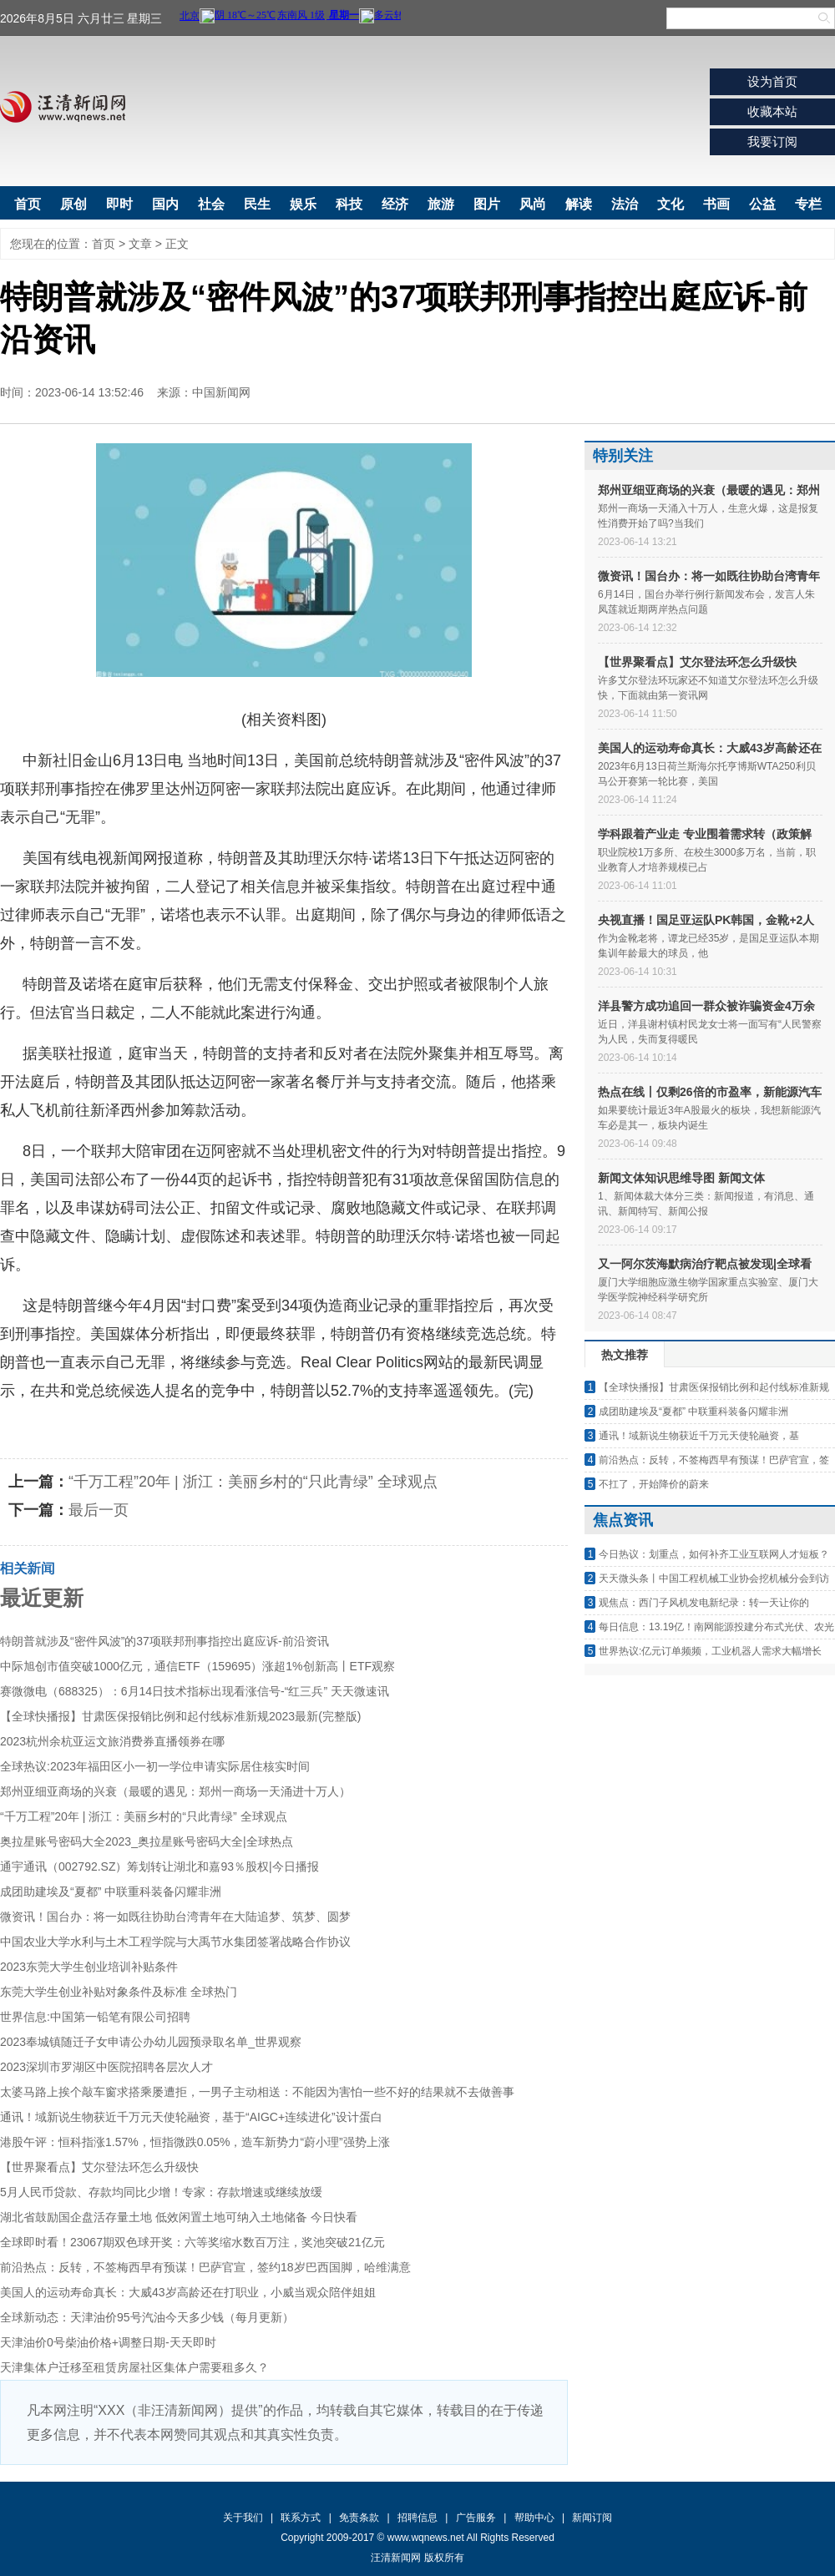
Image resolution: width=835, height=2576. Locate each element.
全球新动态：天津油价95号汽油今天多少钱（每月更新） (147, 2317)
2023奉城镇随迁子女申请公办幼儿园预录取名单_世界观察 (150, 2041)
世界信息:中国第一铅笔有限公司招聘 (95, 2016)
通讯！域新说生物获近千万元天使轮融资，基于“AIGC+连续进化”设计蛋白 (191, 2117)
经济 (395, 204)
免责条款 (359, 2517)
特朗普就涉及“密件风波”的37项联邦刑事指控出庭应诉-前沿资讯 (164, 1641)
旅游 (441, 204)
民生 (257, 204)
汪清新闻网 (62, 106)
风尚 (532, 204)
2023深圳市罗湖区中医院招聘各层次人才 (106, 2066)
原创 (73, 204)
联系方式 (301, 2517)
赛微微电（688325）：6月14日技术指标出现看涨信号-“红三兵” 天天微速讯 (194, 1691)
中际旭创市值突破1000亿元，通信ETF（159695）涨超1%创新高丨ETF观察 (197, 1666)
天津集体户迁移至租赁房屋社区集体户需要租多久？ (134, 2367)
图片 (486, 204)
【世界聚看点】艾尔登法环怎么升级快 (99, 2167)
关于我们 (243, 2517)
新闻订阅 (592, 2517)
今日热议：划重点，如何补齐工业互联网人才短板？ (714, 1554)
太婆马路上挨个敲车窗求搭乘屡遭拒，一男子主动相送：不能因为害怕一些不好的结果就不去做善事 (257, 2092)
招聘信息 (417, 2517)
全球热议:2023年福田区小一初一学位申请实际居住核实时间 (155, 1766)
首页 (27, 204)
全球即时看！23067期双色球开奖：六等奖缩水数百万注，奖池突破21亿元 (192, 2242)
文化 (670, 204)
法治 (624, 204)
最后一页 (98, 1510)
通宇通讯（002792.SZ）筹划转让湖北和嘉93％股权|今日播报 (159, 1866)
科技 (349, 204)
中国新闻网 (221, 392)
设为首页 (772, 81)
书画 (716, 204)
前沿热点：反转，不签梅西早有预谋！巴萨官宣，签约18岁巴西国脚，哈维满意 (205, 2267)
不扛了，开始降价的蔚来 (654, 1484)
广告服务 (476, 2517)
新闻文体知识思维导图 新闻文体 (681, 1177)
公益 (762, 204)
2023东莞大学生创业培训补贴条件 (89, 1966)
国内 (165, 204)
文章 (140, 243)
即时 (119, 204)
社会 (211, 204)
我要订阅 (772, 141)
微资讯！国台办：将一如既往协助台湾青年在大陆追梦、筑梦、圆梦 (175, 1916)
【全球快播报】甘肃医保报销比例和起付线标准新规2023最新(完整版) (180, 1716)
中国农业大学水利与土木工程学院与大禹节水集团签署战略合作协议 (175, 1941)
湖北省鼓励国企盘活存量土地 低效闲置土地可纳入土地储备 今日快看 (178, 2217)
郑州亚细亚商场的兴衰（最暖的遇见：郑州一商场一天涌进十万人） (175, 1791)
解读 (578, 204)
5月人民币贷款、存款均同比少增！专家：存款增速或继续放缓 (161, 2192)
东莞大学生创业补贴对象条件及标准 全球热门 (118, 1991)
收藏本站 (772, 111)
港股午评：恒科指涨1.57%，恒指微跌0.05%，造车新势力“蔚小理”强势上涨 (195, 2142)
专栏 (808, 204)
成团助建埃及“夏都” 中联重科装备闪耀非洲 (110, 1891)
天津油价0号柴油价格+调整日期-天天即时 (108, 2342)
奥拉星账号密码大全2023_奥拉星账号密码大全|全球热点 (146, 1841)
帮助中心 (534, 2517)
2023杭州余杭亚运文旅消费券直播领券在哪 (112, 1741)
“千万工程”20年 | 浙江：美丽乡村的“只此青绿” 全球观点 (253, 1481)
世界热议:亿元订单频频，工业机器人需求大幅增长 (710, 1651)
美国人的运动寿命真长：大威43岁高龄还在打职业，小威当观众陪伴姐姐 (188, 2292)
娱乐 (303, 204)
